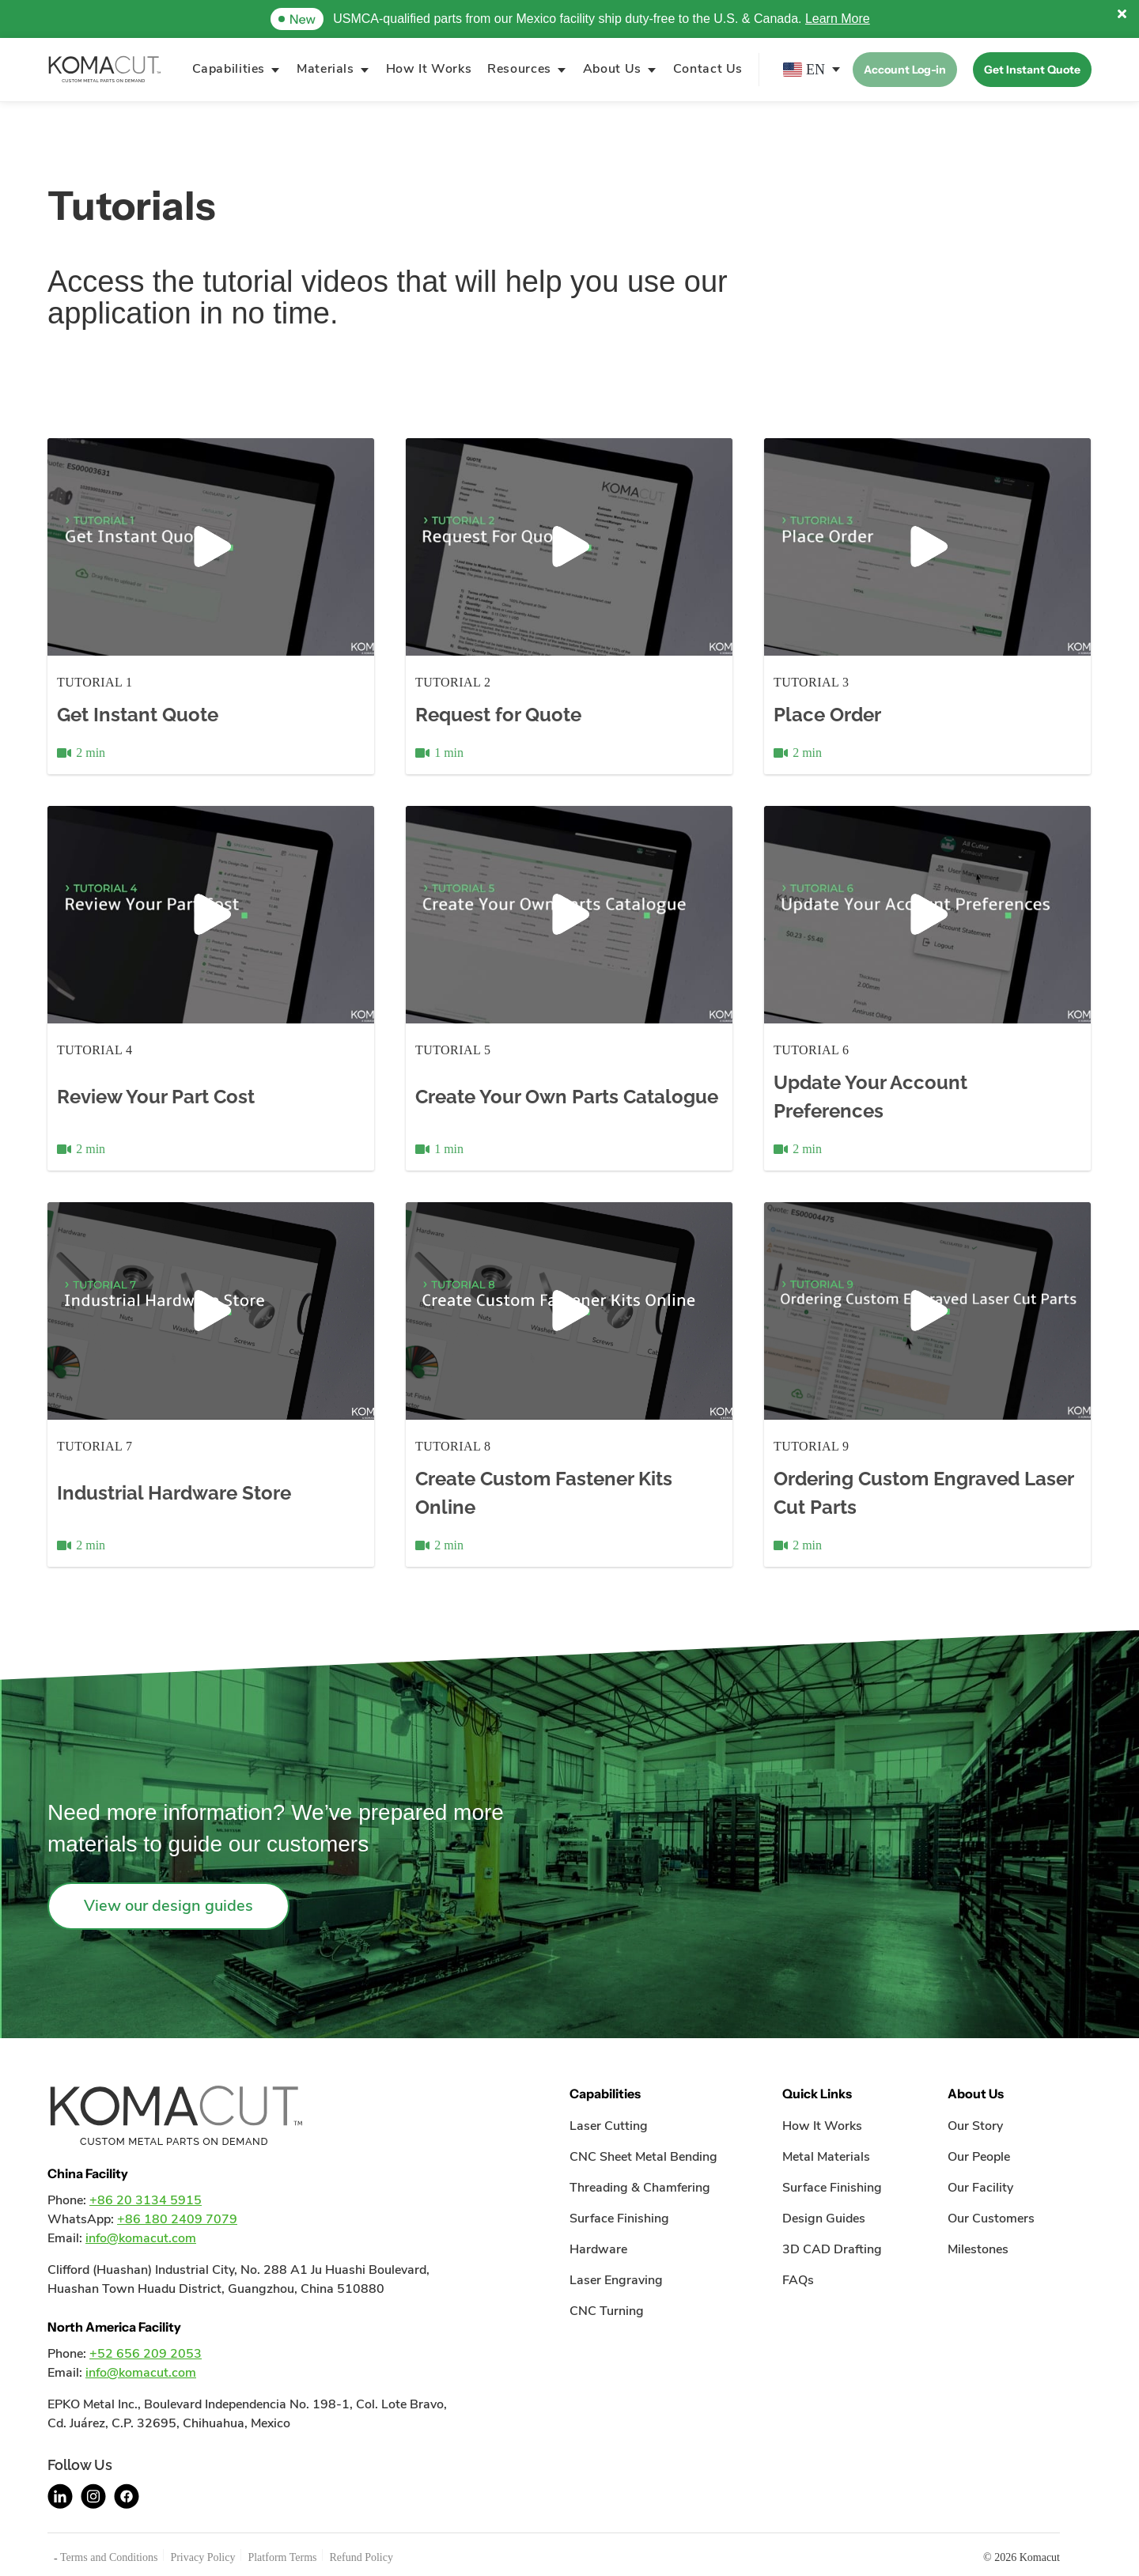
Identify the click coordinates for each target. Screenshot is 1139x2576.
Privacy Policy (202, 2557)
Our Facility (980, 2187)
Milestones (978, 2249)
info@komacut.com (140, 2238)
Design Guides (823, 2218)
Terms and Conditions (108, 2557)
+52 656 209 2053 (145, 2353)
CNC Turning (607, 2311)
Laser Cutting (609, 2126)
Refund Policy (361, 2557)
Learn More (837, 18)
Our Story (975, 2126)
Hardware (598, 2249)
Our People (979, 2157)
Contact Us (708, 69)
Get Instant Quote (1032, 69)
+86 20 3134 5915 (145, 2200)
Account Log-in (905, 69)
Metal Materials (826, 2157)
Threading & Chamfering (640, 2187)
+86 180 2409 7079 (177, 2219)
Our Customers (991, 2218)
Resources (519, 69)
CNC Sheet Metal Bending (643, 2157)
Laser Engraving (616, 2280)
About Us (612, 69)
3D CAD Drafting (832, 2249)
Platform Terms (282, 2557)
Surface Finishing (619, 2218)
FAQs (798, 2280)
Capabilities (229, 69)
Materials (325, 69)
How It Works (429, 69)
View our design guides (168, 1905)
